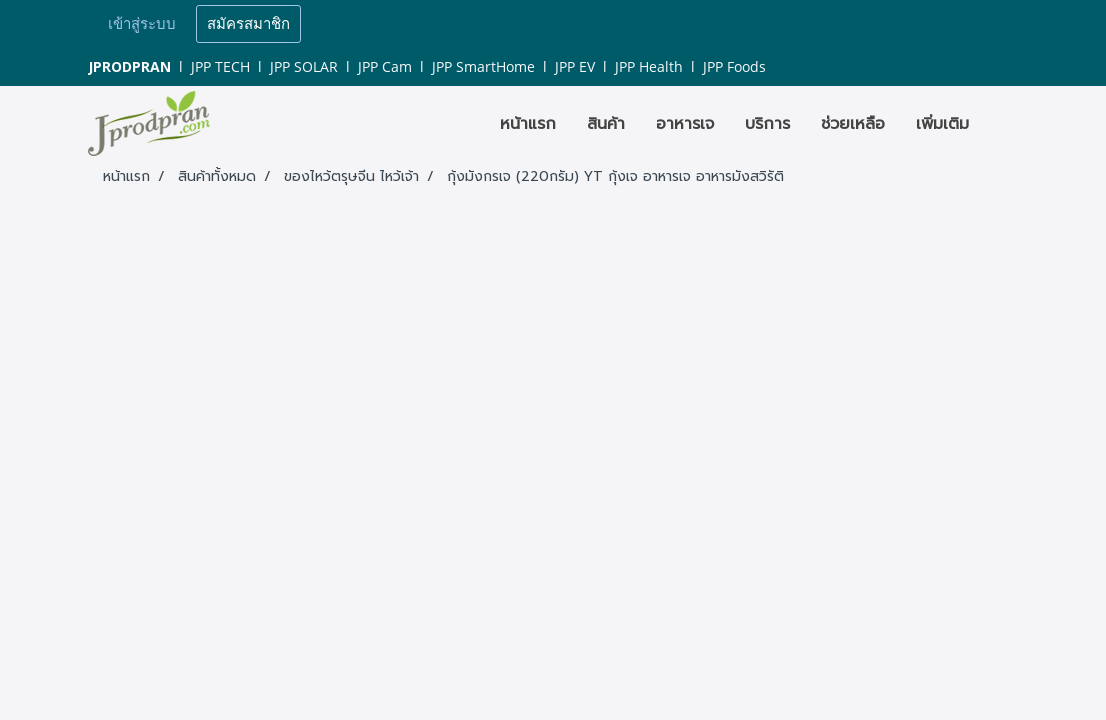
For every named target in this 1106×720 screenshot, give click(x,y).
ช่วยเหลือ (853, 124)
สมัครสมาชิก (248, 24)
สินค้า (606, 124)
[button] (1002, 124)
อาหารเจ (685, 124)
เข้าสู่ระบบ (142, 24)
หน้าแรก (528, 124)
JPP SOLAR (304, 66)
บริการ (767, 124)
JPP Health (649, 66)
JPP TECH (220, 66)
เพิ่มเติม (942, 124)
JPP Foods (734, 66)
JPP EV (575, 66)
